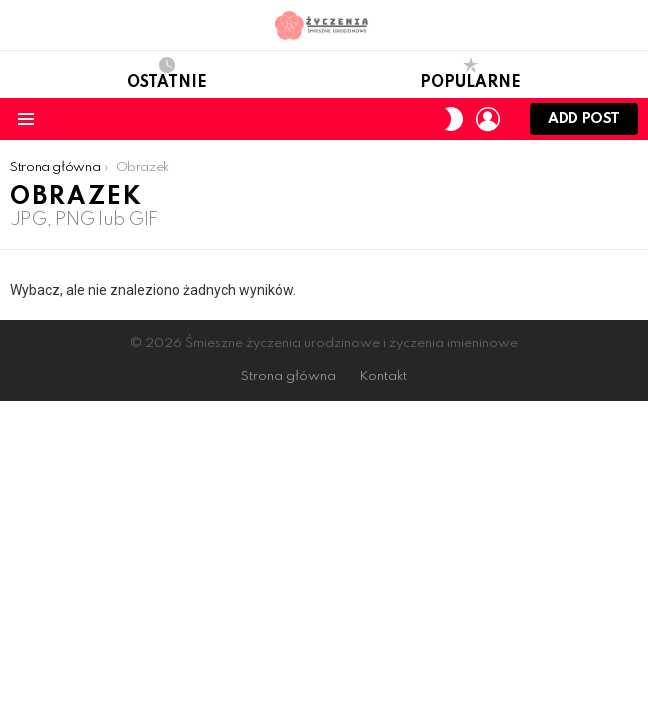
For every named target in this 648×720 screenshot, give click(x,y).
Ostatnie (167, 74)
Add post (584, 123)
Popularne (470, 74)
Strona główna (288, 376)
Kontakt (383, 376)
